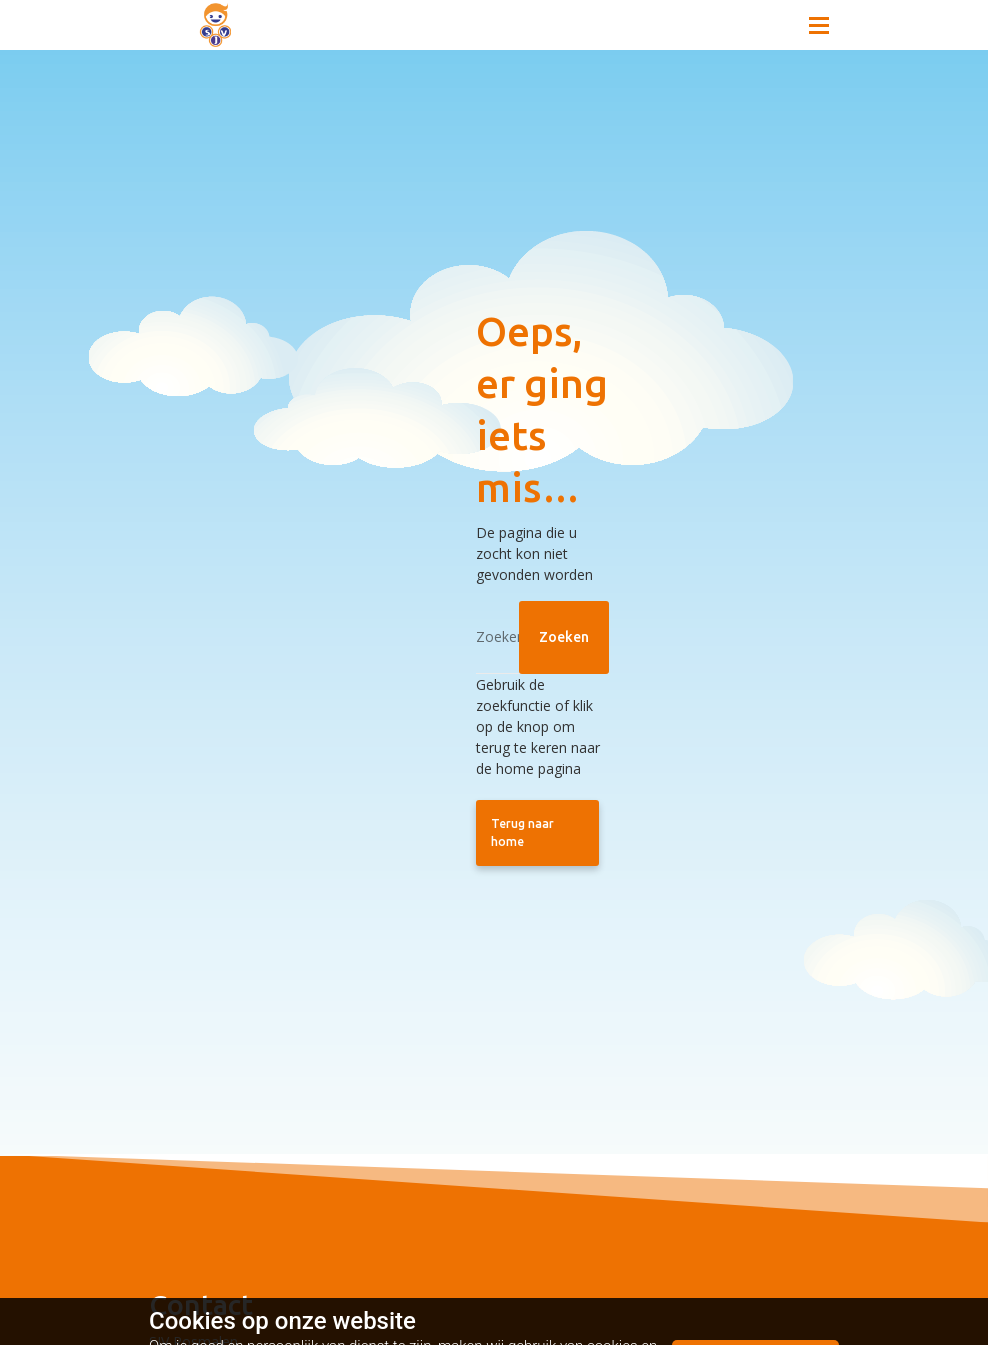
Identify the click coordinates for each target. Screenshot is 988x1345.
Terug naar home (522, 832)
